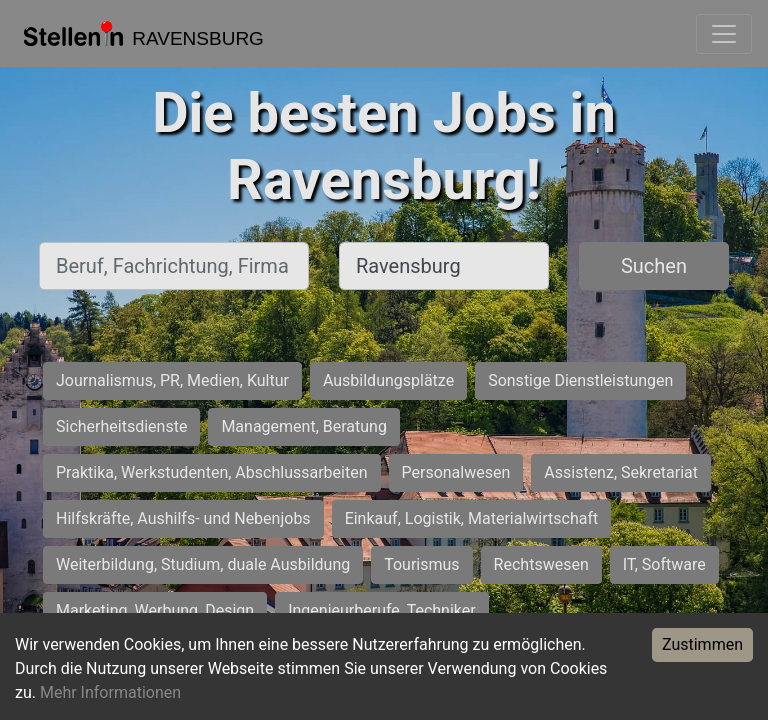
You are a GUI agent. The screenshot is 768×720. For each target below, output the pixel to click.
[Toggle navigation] (724, 34)
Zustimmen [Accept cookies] (702, 644)
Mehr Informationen (110, 692)
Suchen (654, 266)
